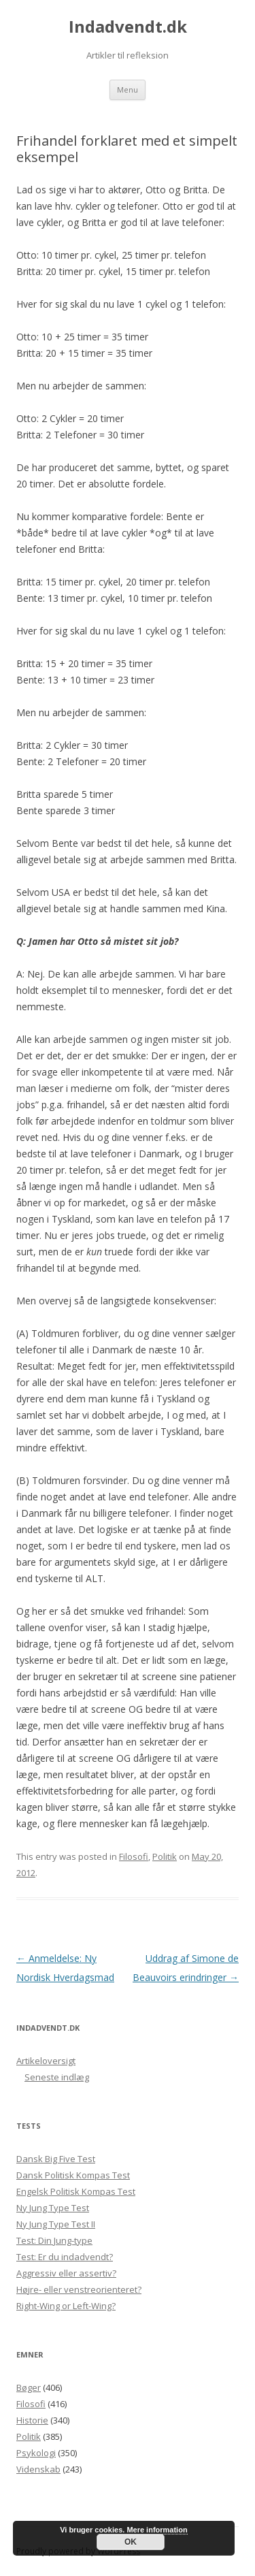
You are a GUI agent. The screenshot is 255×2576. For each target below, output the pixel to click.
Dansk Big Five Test (55, 2159)
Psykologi (36, 2453)
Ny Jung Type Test (52, 2208)
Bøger (28, 2387)
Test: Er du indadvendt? (64, 2257)
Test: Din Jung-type (54, 2240)
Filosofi (133, 1856)
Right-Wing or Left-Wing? (66, 2306)
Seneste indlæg (56, 2077)
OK (130, 2542)
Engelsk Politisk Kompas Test (75, 2191)
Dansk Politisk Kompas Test (73, 2175)
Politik (164, 1856)
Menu (127, 89)
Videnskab (38, 2469)
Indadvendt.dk (128, 26)
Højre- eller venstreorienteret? (78, 2289)
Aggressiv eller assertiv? (66, 2273)
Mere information (156, 2530)
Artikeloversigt (45, 2061)
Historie (32, 2420)
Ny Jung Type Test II (55, 2224)
